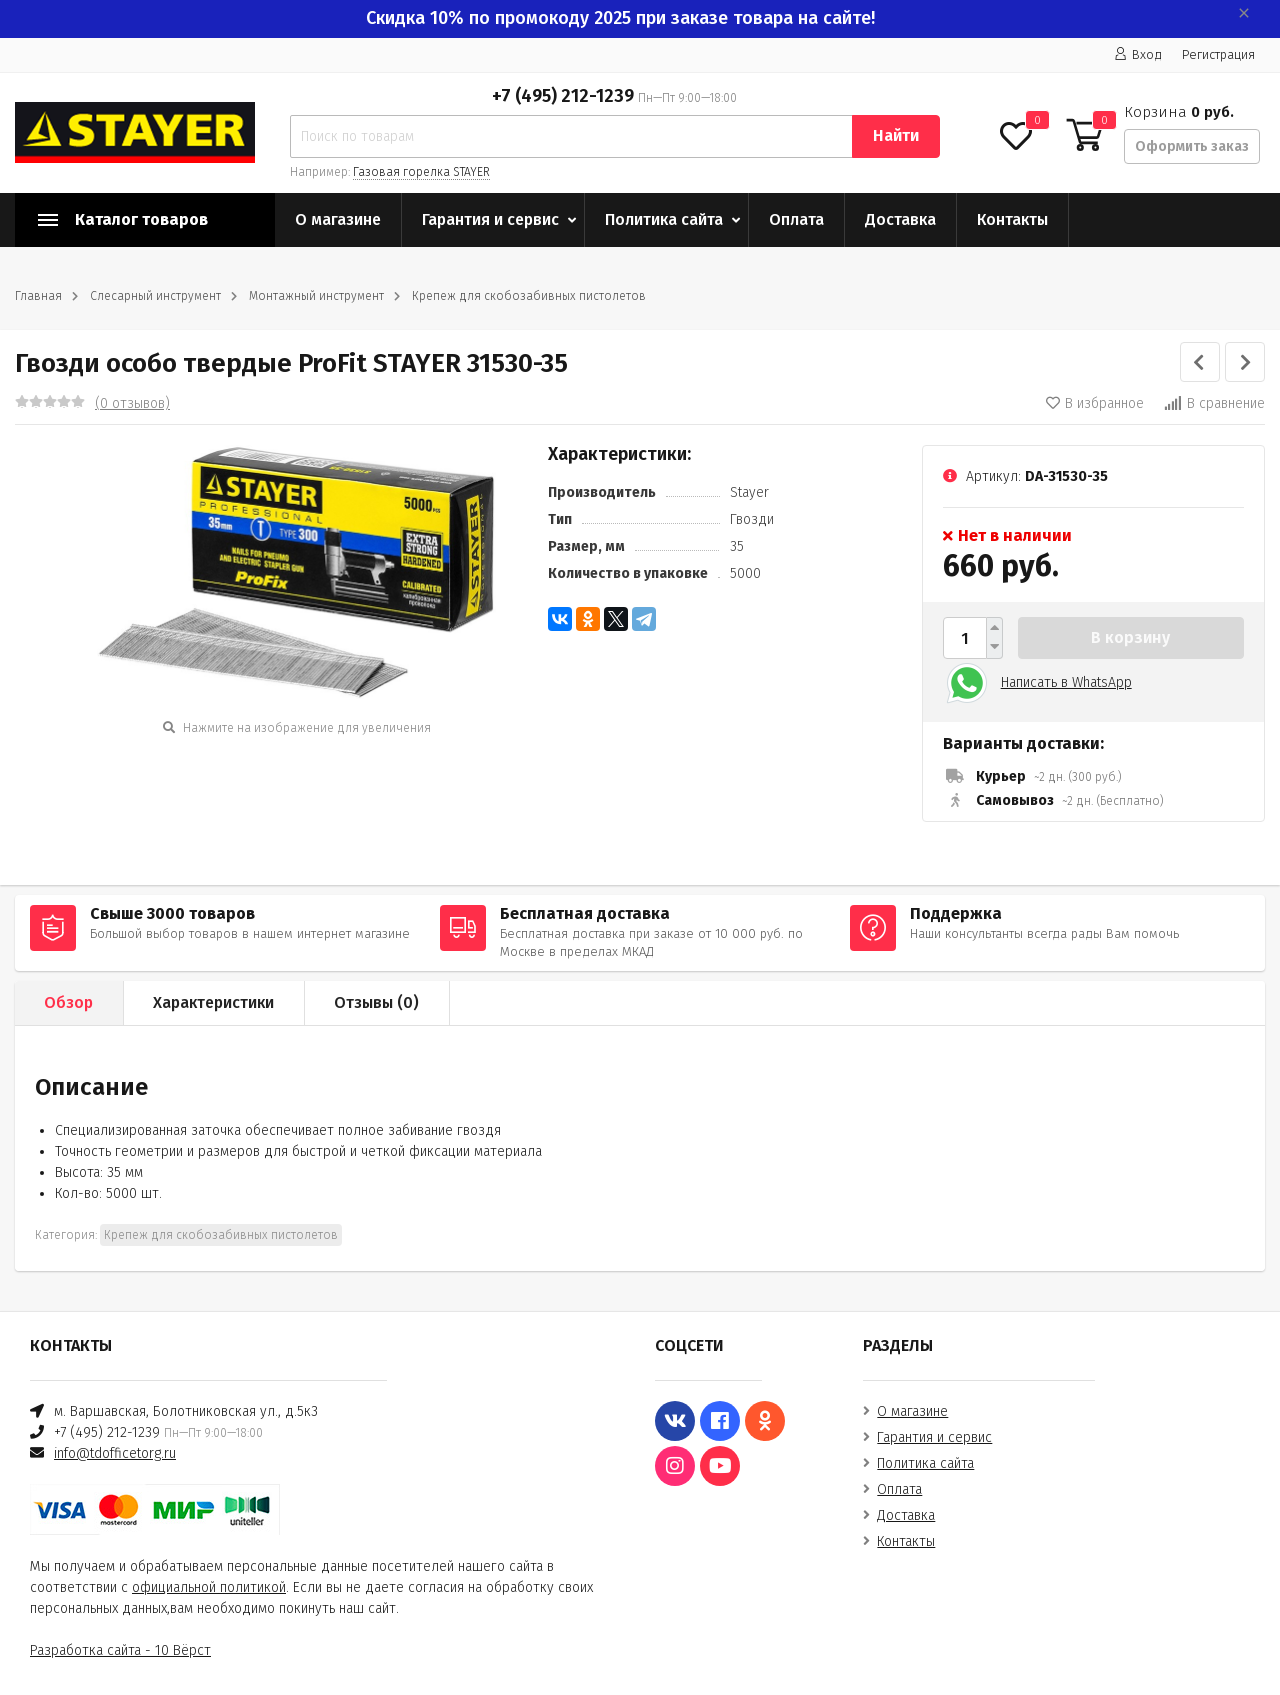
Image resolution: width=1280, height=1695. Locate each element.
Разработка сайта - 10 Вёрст (120, 1650)
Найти (896, 135)
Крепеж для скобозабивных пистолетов (529, 296)
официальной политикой (209, 1587)
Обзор (68, 1002)
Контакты (1012, 219)
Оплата (796, 219)
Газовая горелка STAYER (421, 172)
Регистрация (1218, 54)
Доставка (900, 219)
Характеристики (213, 1002)
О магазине (338, 219)
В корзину (1130, 637)
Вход (1138, 54)
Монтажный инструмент (316, 296)
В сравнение (1214, 403)
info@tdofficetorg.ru (115, 1453)
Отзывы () (376, 1002)
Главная (38, 296)
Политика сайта (664, 219)
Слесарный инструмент (155, 296)
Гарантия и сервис (490, 219)
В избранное (1095, 403)
